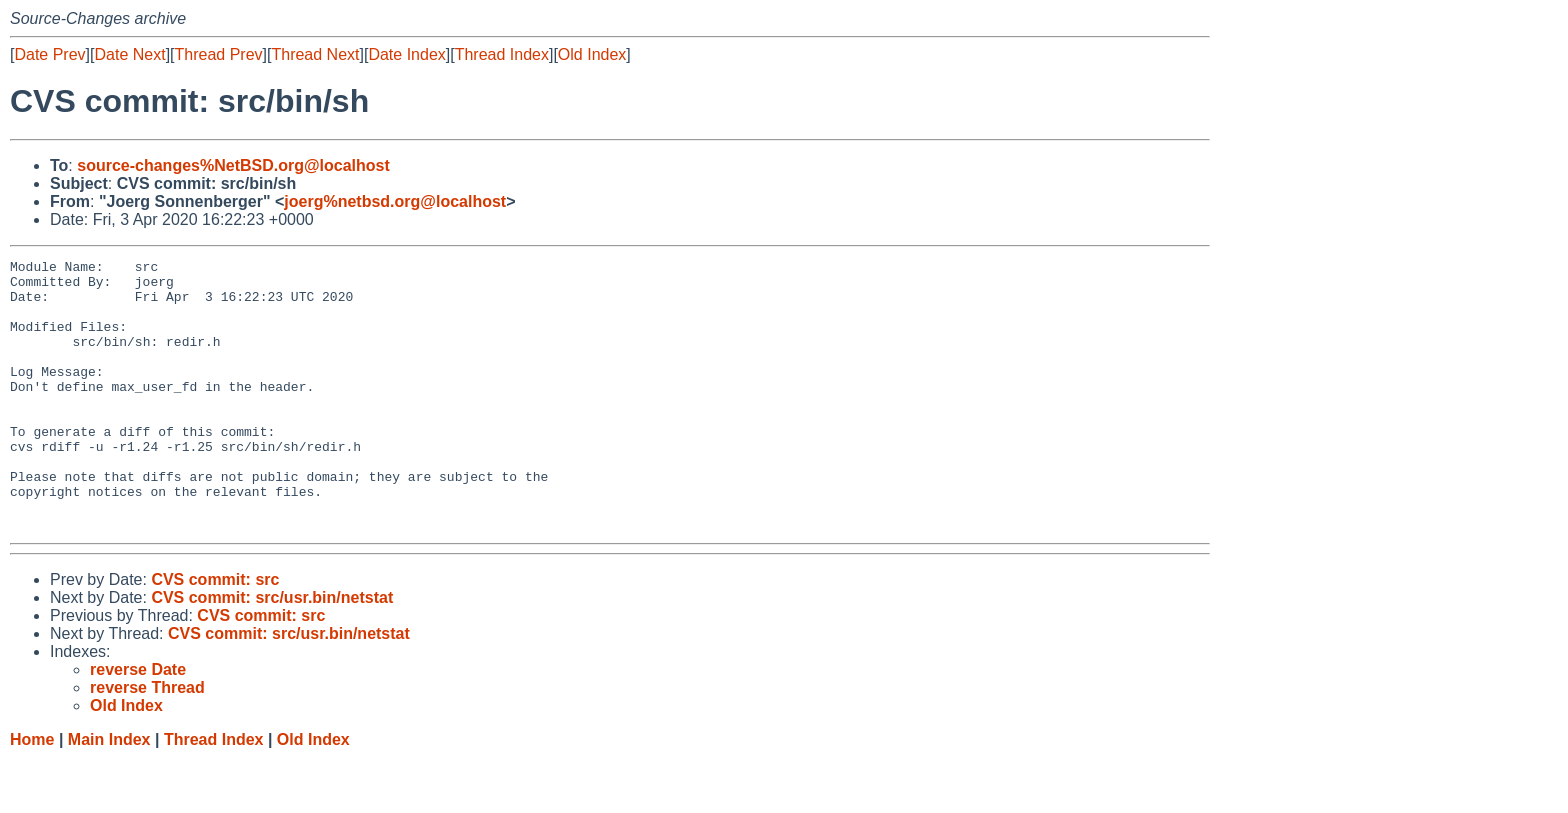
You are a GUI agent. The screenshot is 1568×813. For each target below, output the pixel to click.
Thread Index (502, 54)
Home (32, 793)
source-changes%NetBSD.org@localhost (233, 165)
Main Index (109, 793)
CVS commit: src (215, 633)
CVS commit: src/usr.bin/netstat (272, 651)
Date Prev (49, 54)
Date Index (406, 54)
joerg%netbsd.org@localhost (395, 201)
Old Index (592, 54)
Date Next (129, 54)
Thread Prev (219, 54)
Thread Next (315, 54)
